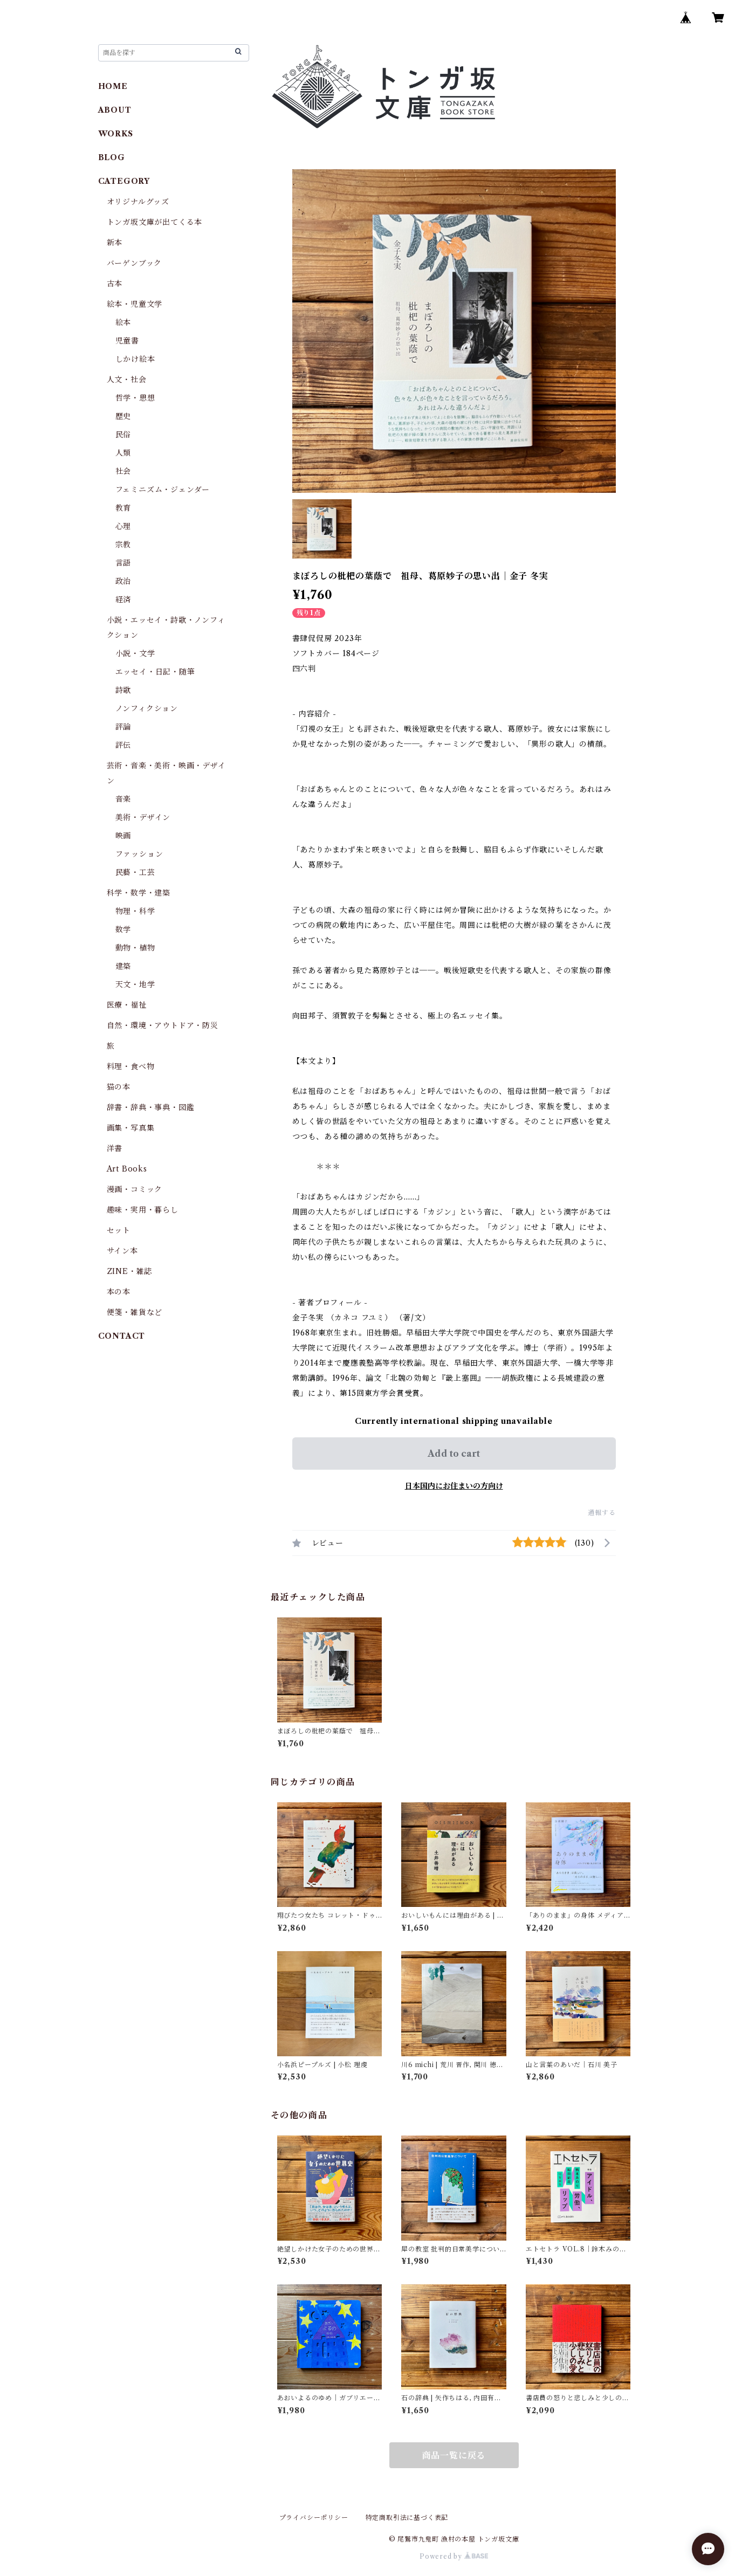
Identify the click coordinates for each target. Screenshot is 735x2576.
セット (118, 1230)
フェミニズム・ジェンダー (162, 489)
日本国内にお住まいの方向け (454, 1486)
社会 (123, 471)
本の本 (118, 1292)
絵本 (123, 322)
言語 (123, 563)
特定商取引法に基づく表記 (407, 2517)
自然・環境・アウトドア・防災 (162, 1025)
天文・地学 (135, 984)
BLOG (111, 157)
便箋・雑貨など (135, 1312)
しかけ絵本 (135, 359)
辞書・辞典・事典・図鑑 (151, 1107)
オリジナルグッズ (138, 201)
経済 (123, 599)
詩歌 (123, 690)
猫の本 (118, 1087)
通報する (601, 1513)
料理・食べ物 (131, 1066)
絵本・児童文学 (135, 304)
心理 (123, 526)
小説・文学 (135, 653)
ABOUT (115, 110)
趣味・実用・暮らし (142, 1210)
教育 (123, 508)
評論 (123, 727)
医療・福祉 (127, 1005)
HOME (113, 86)
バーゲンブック (134, 263)
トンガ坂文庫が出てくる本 (155, 222)
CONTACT (122, 1336)
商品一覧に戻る (454, 2455)
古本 (115, 283)
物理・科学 (135, 911)
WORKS (115, 134)
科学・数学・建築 (138, 893)
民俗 (123, 434)
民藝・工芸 (135, 872)
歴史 (123, 416)
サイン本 (122, 1251)
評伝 (123, 745)
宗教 (123, 544)
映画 (123, 836)
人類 (123, 453)
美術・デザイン (143, 817)
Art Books (127, 1169)
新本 (115, 242)
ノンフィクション (146, 708)
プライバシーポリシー (313, 2517)
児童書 (127, 341)
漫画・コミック (135, 1189)
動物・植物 (135, 948)
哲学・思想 (135, 398)
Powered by (454, 2556)
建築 (123, 966)
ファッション (139, 854)
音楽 (123, 799)
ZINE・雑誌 (130, 1271)
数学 (123, 929)
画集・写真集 (131, 1128)
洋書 (115, 1148)
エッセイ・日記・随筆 (155, 672)
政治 (123, 581)
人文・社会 (127, 379)
